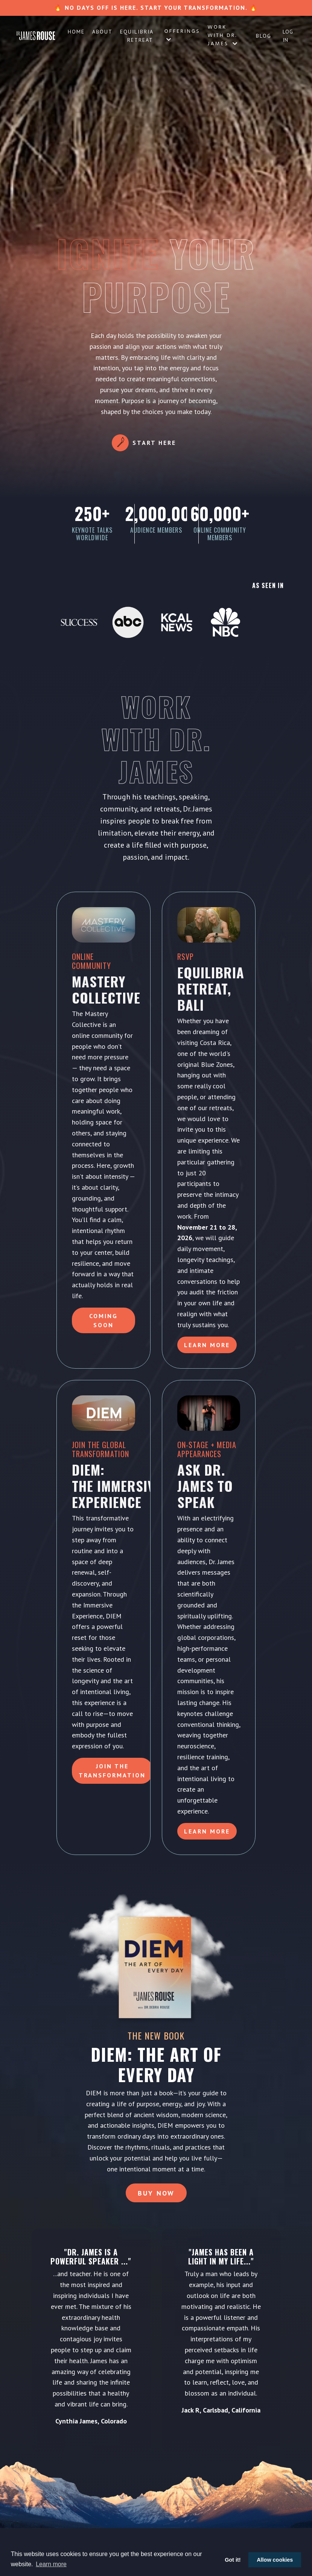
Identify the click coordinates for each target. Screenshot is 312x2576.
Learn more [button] (51, 2564)
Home (76, 31)
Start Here (154, 442)
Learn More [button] (207, 1345)
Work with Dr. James (223, 36)
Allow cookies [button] (275, 2560)
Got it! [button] (232, 2560)
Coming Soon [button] (103, 1320)
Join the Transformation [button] (112, 1770)
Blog (263, 35)
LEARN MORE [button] (207, 1831)
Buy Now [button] (156, 2193)
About (102, 31)
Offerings (182, 35)
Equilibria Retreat (136, 35)
